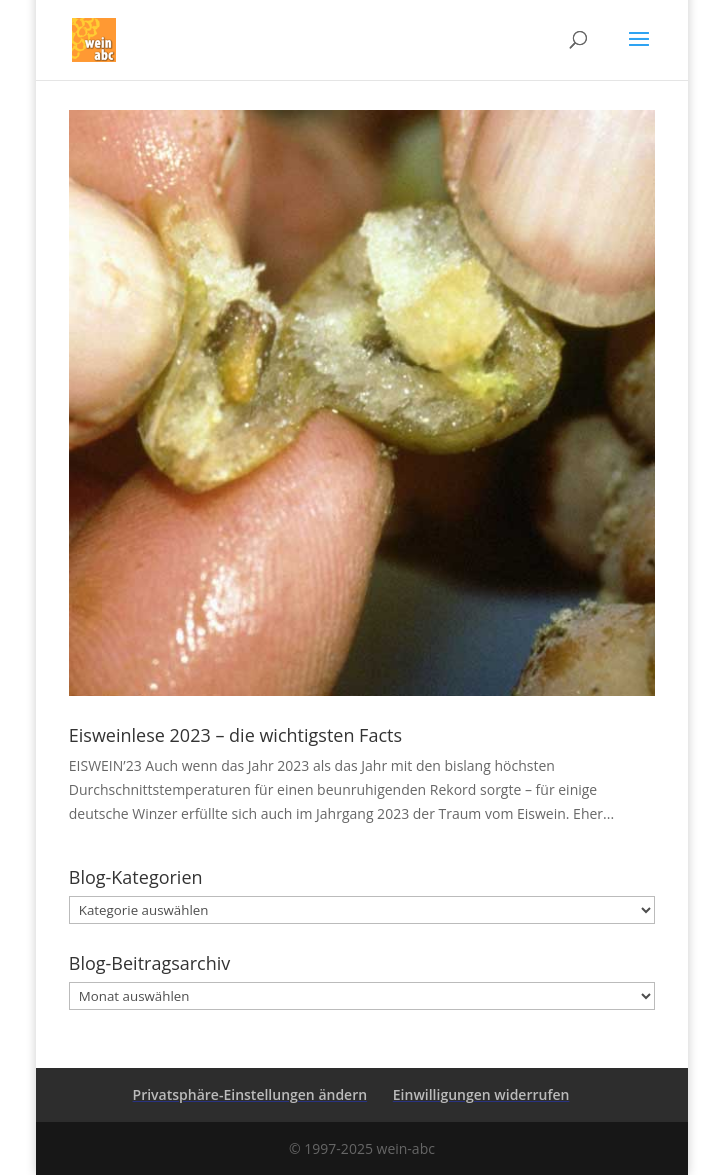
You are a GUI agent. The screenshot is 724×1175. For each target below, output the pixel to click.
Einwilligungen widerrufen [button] (481, 1094)
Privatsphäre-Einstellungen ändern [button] (250, 1094)
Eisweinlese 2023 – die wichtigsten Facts (235, 735)
